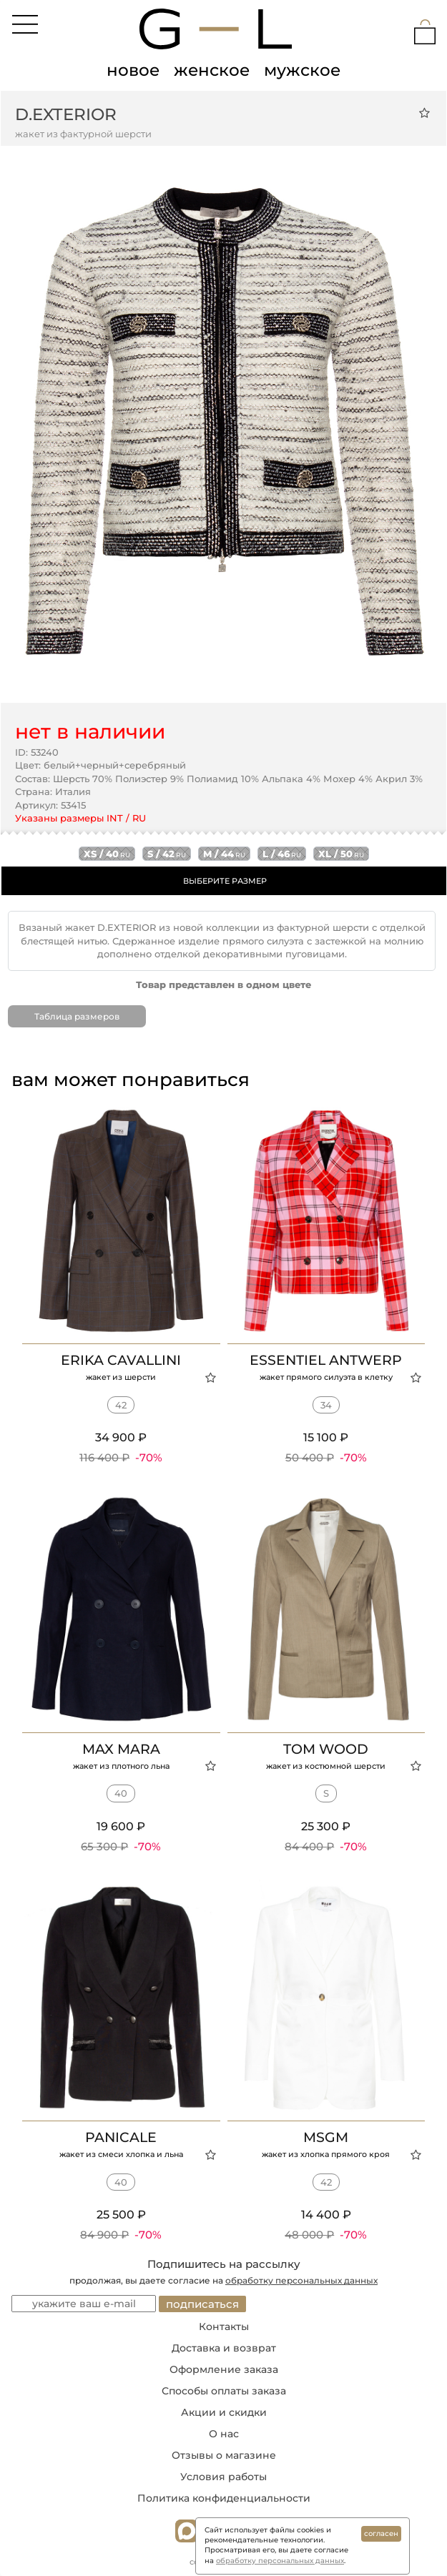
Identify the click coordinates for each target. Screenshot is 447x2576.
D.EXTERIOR (66, 114)
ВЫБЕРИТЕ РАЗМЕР (225, 881)
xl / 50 (341, 853)
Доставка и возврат (224, 2347)
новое (133, 70)
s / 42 (166, 853)
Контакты (224, 2326)
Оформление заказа (224, 2369)
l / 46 (281, 853)
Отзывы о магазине (224, 2455)
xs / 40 (107, 853)
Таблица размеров (76, 1016)
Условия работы (223, 2476)
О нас (224, 2433)
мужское (302, 70)
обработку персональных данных (301, 2280)
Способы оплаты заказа (224, 2390)
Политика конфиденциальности (223, 2498)
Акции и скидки (224, 2412)
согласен (381, 2533)
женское (212, 70)
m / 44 (224, 853)
